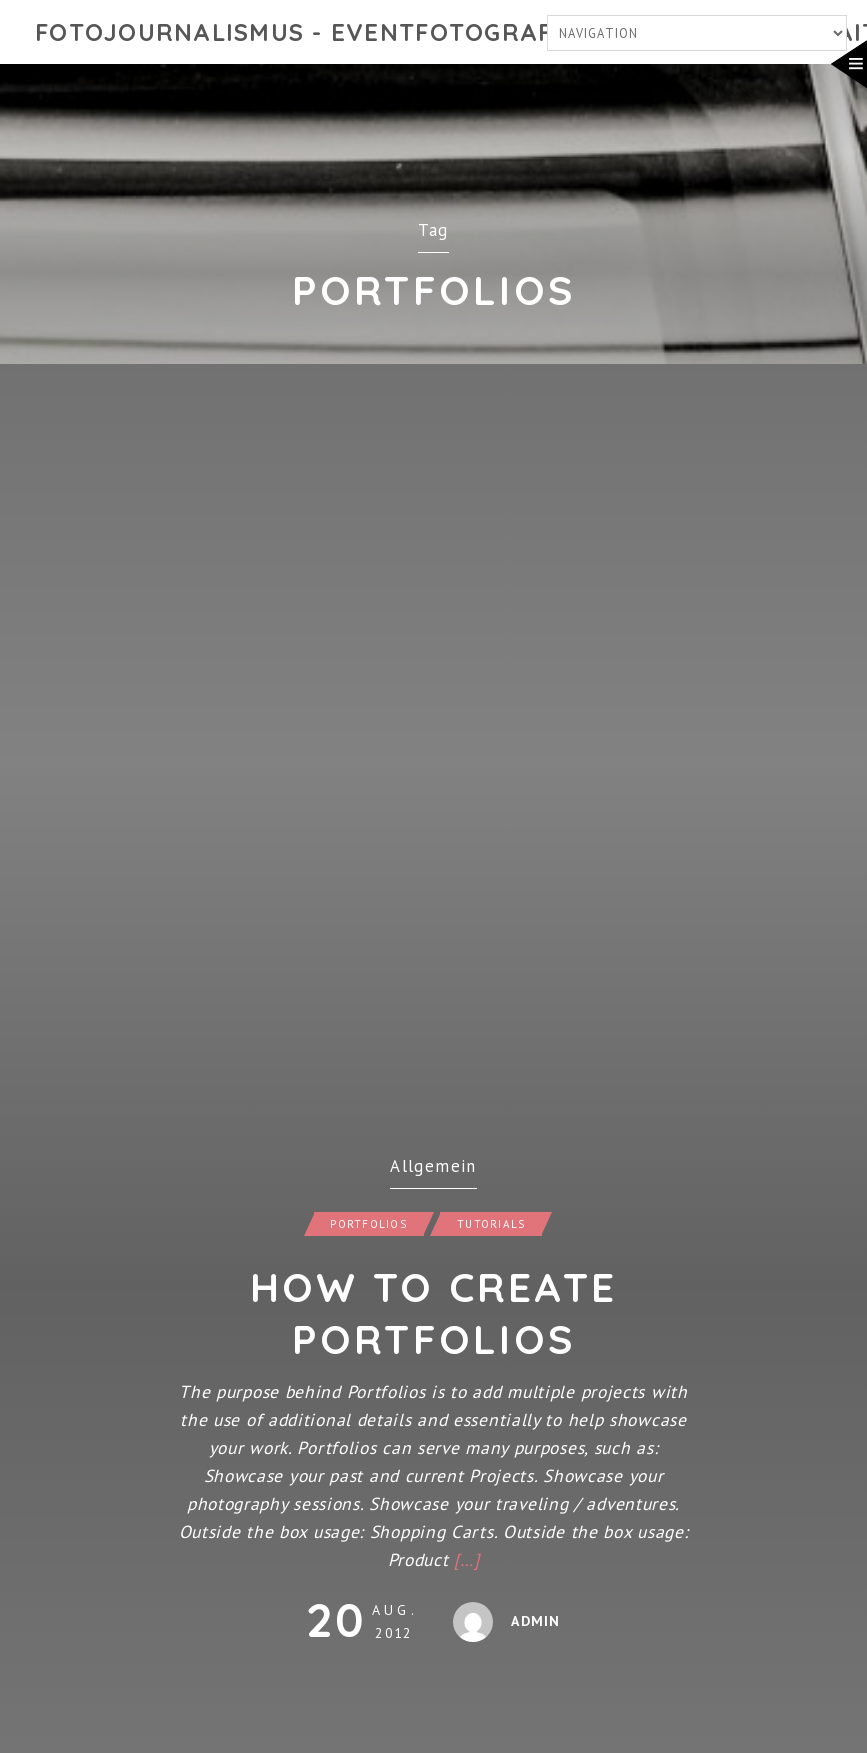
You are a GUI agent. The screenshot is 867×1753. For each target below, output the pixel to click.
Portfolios (368, 1224)
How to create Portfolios (433, 1313)
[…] (466, 1559)
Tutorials (491, 1224)
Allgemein (433, 1166)
